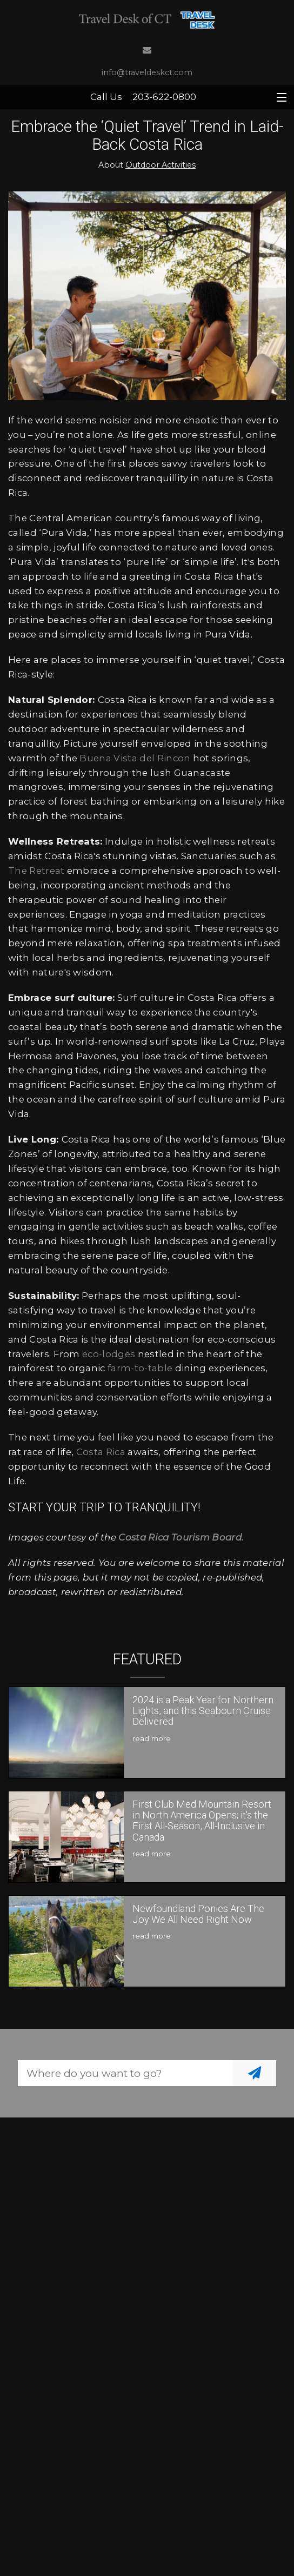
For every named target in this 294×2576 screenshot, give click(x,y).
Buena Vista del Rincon (134, 758)
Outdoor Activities (160, 165)
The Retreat (36, 870)
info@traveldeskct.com (147, 72)
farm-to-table (140, 1368)
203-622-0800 (164, 96)
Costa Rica (100, 1451)
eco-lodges (108, 1354)
